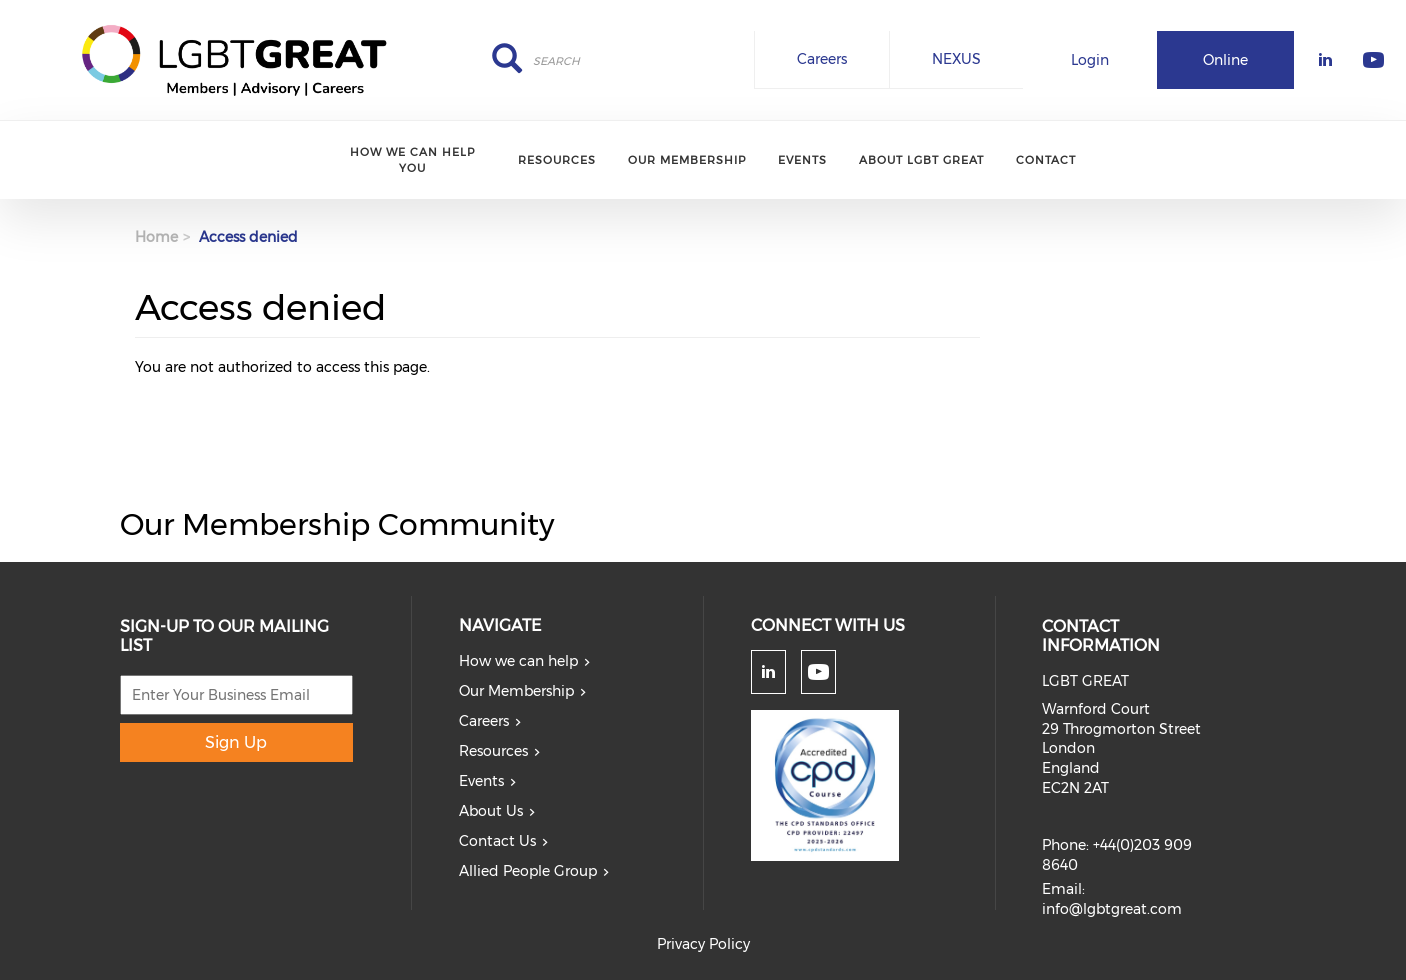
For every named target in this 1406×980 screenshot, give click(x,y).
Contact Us (497, 841)
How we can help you (412, 159)
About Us (491, 811)
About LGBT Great (921, 160)
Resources (557, 160)
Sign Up (236, 742)
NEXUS (956, 59)
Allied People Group (528, 871)
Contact (1046, 160)
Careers (822, 59)
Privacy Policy (703, 944)
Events (802, 160)
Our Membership (687, 160)
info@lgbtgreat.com (1112, 909)
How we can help (518, 661)
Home (156, 237)
